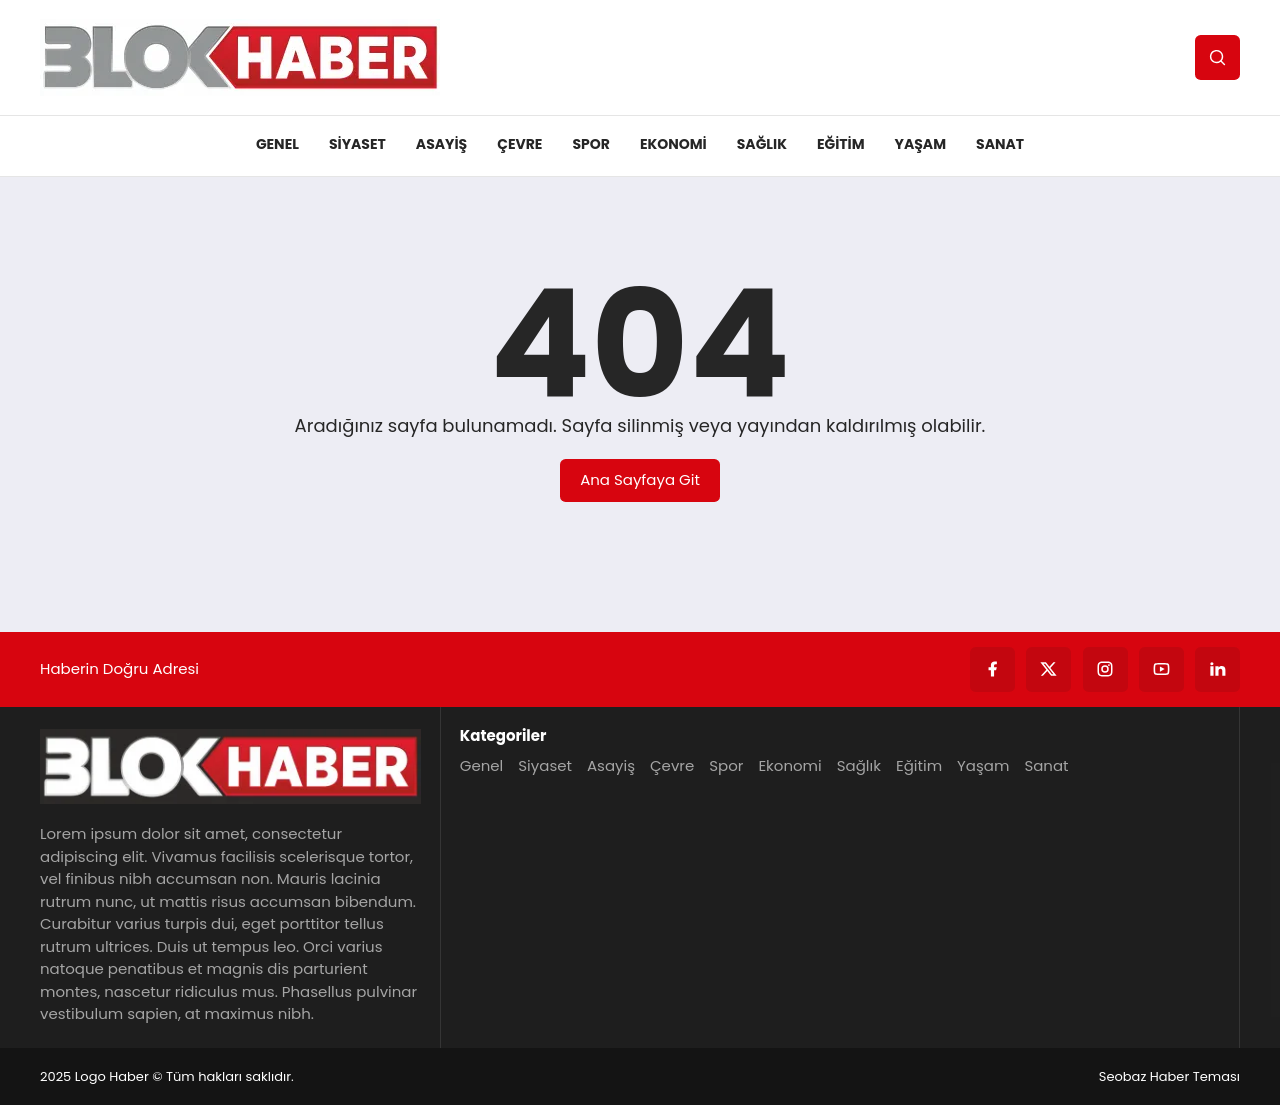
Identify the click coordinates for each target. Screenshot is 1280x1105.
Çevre (519, 144)
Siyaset (357, 144)
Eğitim (841, 144)
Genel (277, 144)
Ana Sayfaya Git (640, 479)
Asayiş (441, 144)
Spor (590, 144)
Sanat (1000, 144)
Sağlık (762, 144)
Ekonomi (673, 144)
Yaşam (921, 144)
